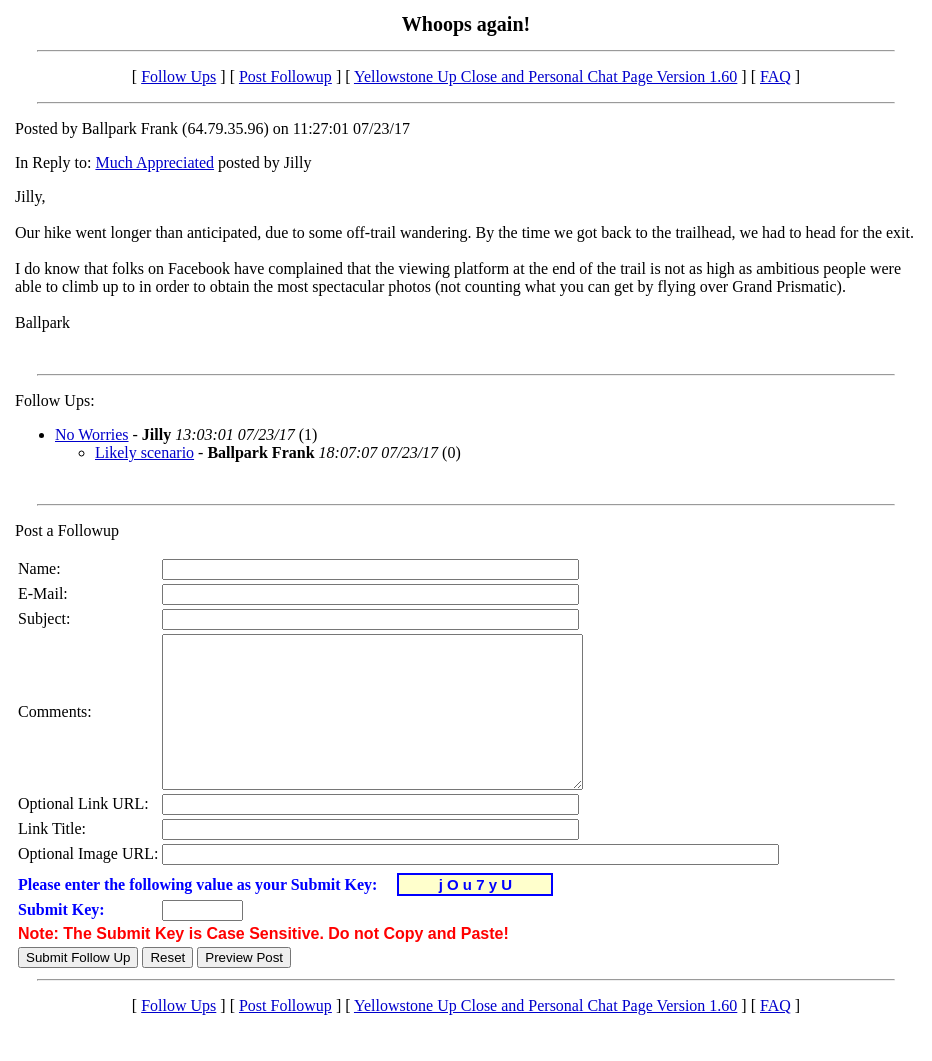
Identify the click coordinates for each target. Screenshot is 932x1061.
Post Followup (285, 76)
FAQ (775, 76)
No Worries (92, 434)
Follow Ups (178, 76)
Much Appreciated (154, 162)
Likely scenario (144, 452)
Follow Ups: (55, 400)
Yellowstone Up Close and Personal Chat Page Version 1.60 (545, 76)
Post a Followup (67, 530)
